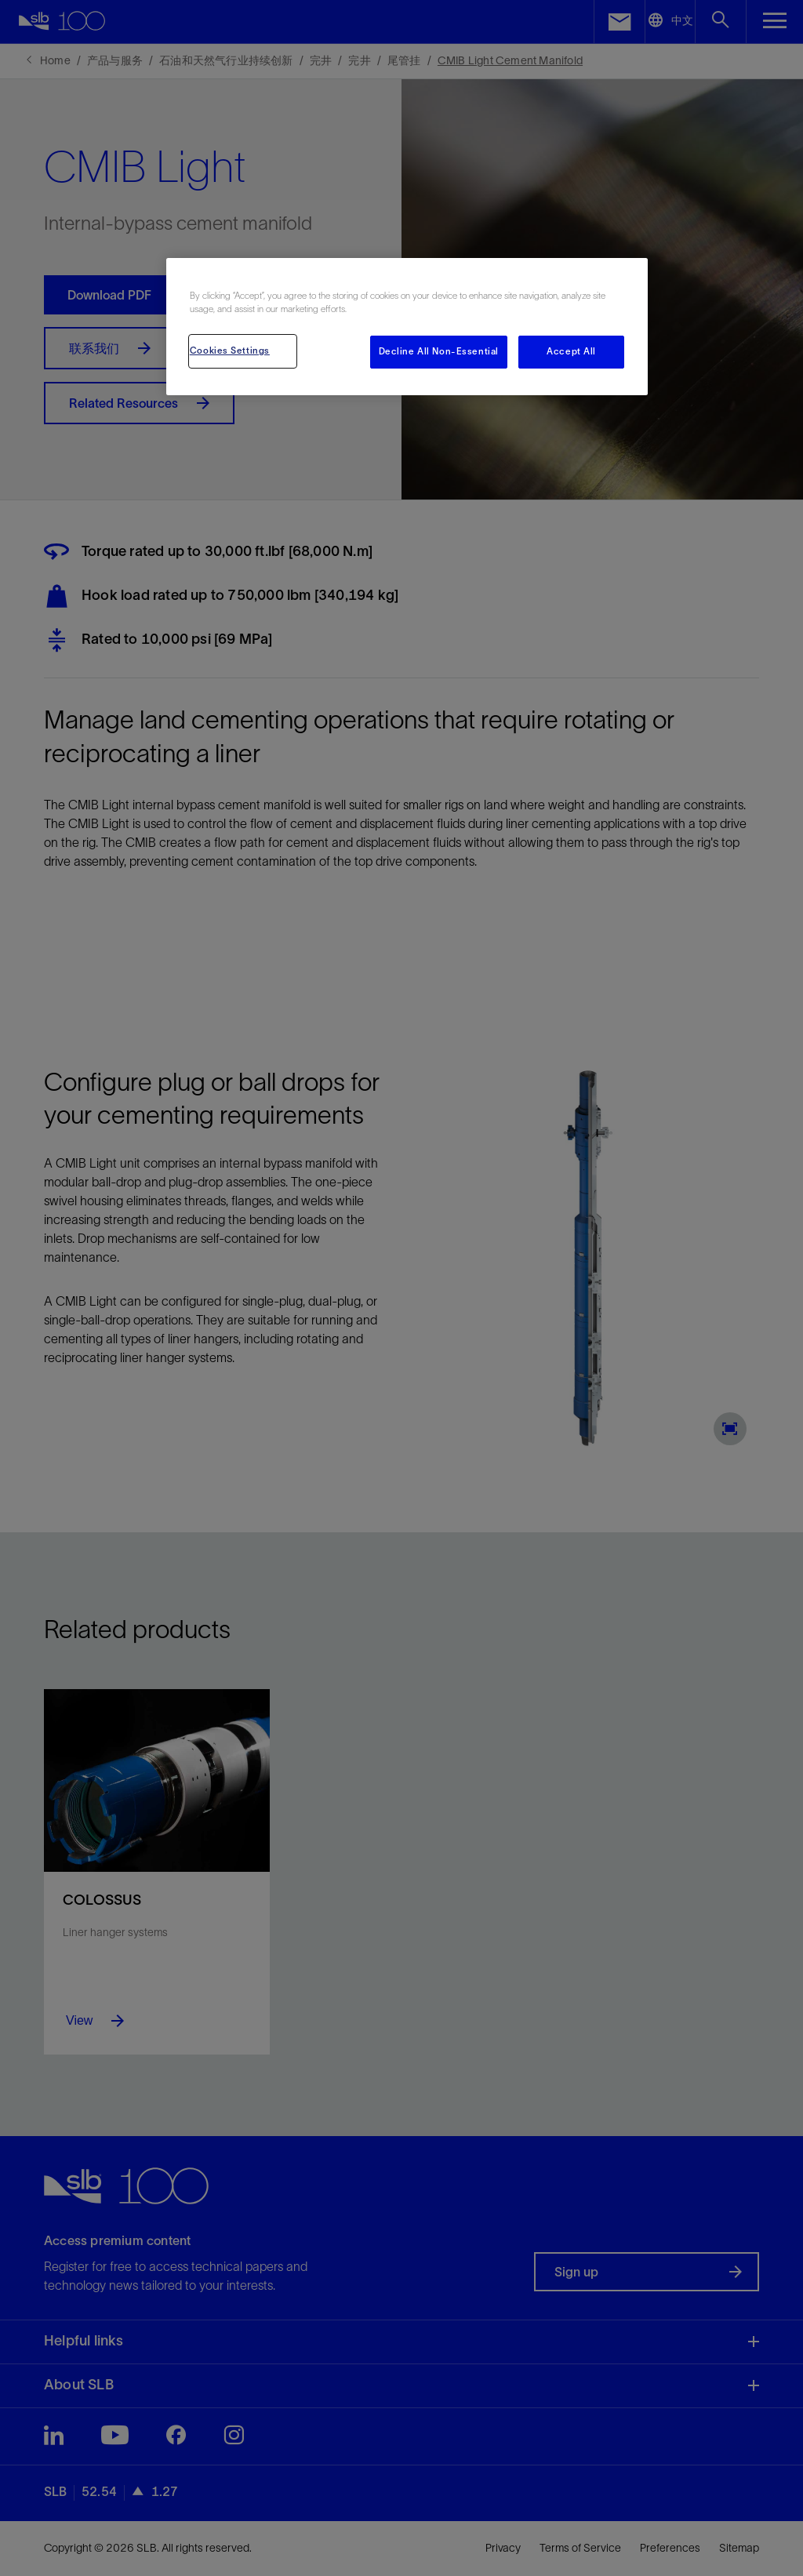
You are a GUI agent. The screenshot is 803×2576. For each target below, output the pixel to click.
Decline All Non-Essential (439, 351)
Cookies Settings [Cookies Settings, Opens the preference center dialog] (230, 350)
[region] (407, 326)
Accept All (571, 351)
